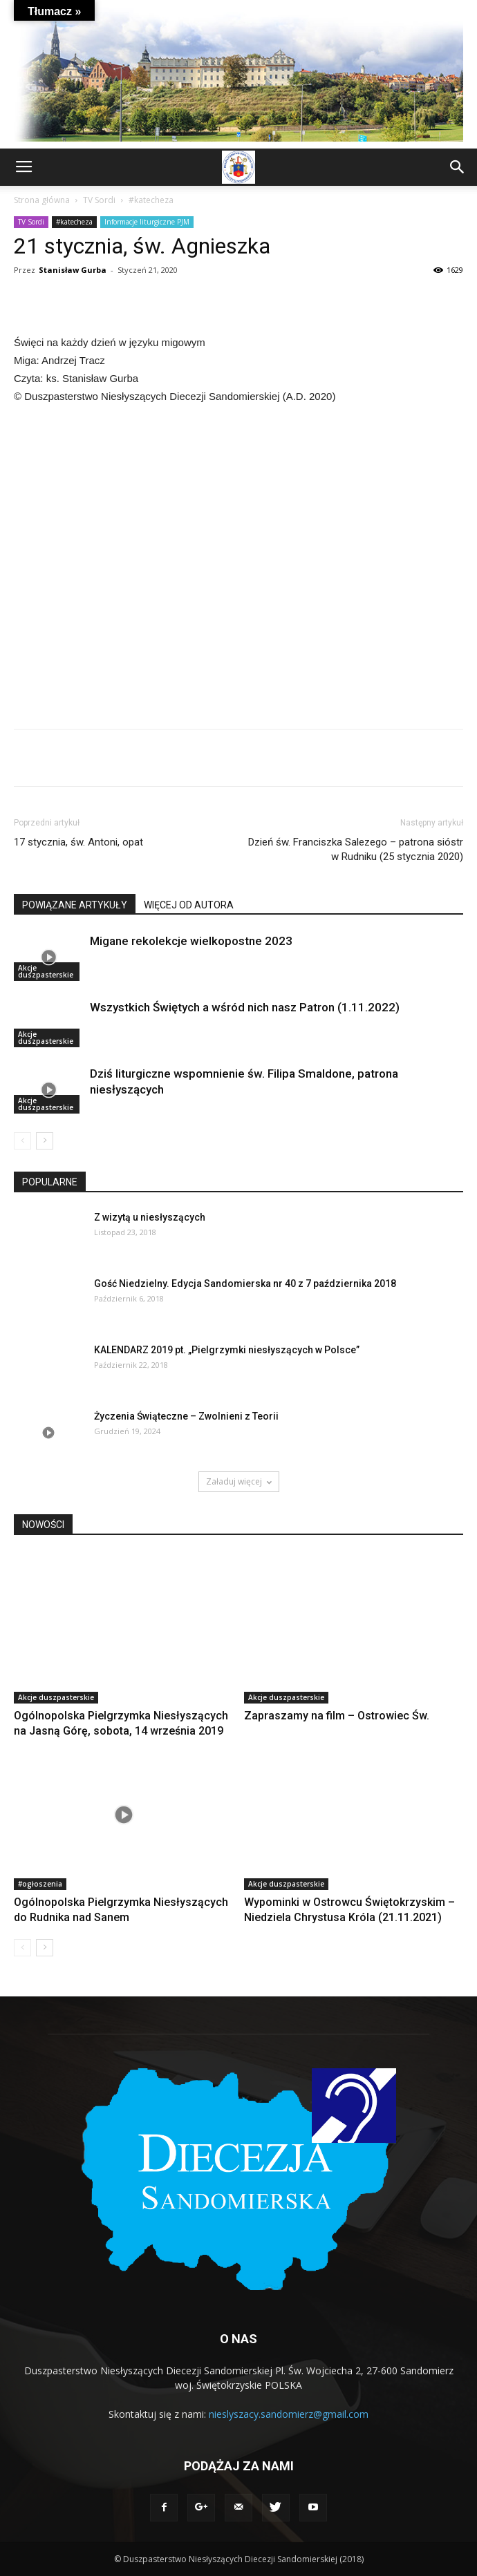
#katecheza (151, 200)
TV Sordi (99, 200)
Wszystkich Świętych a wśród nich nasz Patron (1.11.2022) (245, 1007)
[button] (457, 167)
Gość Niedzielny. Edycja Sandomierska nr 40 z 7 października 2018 (245, 1283)
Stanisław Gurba (72, 270)
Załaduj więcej (239, 1481)
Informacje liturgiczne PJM (146, 222)
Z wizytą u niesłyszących (149, 1217)
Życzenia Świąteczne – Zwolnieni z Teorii (186, 1416)
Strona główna (42, 200)
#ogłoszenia (40, 1884)
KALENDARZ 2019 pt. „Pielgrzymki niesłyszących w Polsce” (226, 1349)
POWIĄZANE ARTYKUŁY (74, 904)
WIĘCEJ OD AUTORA (189, 904)
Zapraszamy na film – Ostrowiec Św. (336, 1715)
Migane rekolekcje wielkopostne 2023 (191, 941)
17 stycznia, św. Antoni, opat (78, 842)
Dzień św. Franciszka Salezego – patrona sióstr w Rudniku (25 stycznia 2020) (355, 849)
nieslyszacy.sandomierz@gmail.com (288, 2414)
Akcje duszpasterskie (45, 971)
